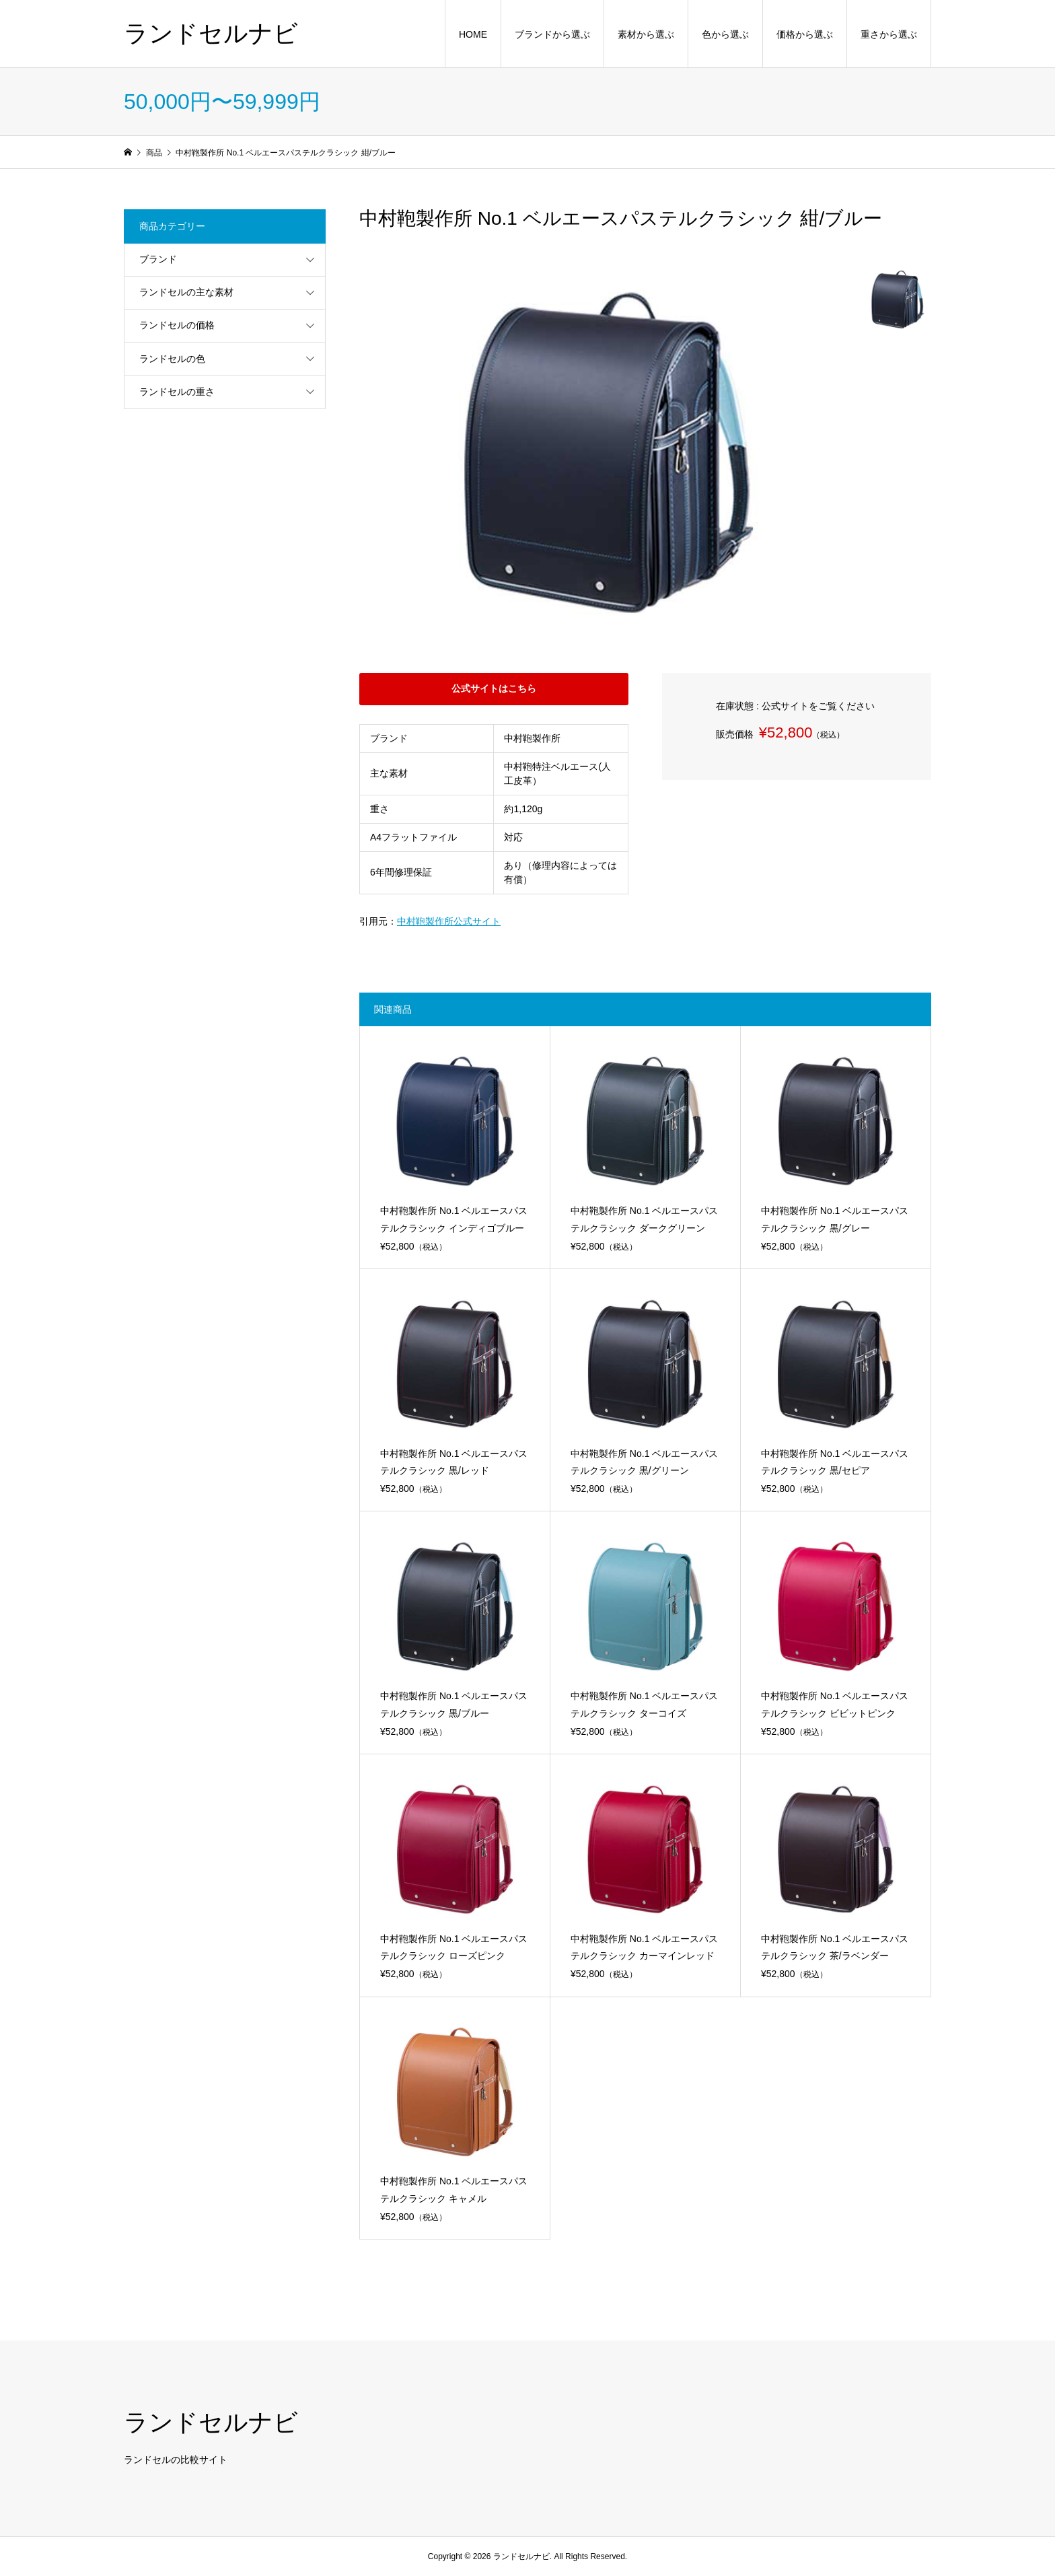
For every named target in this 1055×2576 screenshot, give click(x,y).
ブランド (158, 259)
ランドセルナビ (211, 33)
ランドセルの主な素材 (186, 292)
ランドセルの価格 (177, 325)
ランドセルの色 (172, 358)
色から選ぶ (725, 34)
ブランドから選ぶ (552, 34)
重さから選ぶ (889, 34)
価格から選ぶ (804, 34)
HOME (473, 34)
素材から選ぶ (646, 34)
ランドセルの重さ (177, 391)
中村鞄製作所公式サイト (449, 921)
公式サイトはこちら (493, 688)
